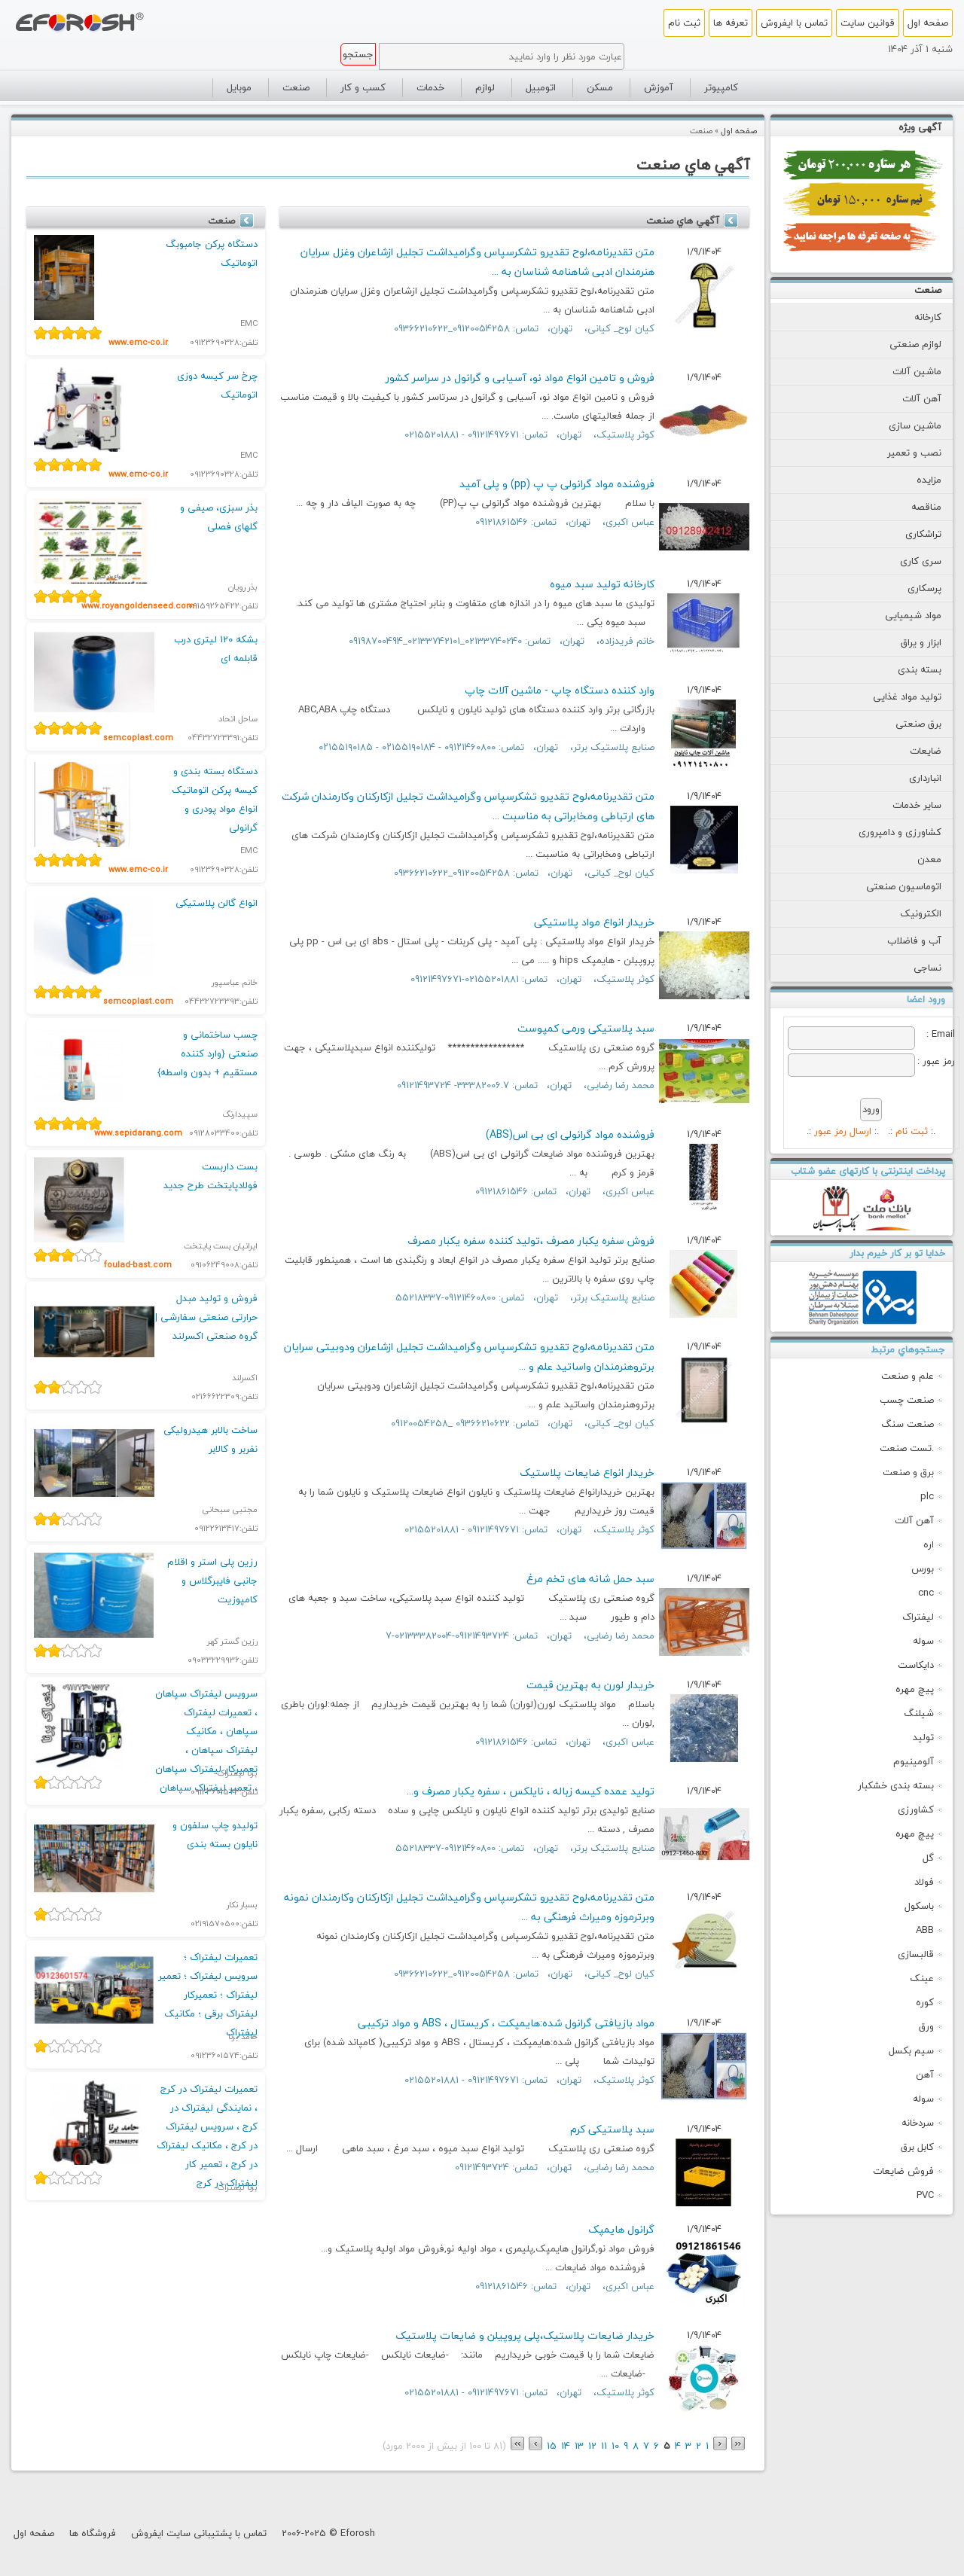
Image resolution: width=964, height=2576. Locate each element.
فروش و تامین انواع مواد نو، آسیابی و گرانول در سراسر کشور (520, 377)
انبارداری (913, 778)
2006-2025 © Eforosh (328, 2533)
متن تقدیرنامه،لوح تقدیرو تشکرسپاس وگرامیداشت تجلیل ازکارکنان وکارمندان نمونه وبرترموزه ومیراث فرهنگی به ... (469, 1907)
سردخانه (917, 2122)
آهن (925, 2074)
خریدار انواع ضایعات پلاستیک (587, 1472)
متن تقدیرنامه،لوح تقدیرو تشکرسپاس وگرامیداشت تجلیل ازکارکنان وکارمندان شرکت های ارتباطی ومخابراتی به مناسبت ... (468, 806)
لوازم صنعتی (903, 344)
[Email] (851, 1038)
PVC (925, 2195)
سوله (923, 1640)
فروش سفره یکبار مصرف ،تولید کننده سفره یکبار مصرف (530, 1240)
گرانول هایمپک (621, 2229)
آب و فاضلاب (902, 940)
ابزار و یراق (909, 642)
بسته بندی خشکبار (896, 1785)
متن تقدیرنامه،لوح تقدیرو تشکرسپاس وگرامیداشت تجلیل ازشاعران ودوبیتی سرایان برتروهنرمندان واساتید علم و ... (469, 1356)
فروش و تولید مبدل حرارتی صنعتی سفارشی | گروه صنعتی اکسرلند (206, 1317)
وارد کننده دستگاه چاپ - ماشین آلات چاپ (559, 690)
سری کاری (908, 561)
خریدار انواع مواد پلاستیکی (594, 922)
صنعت (927, 290)
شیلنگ (919, 1713)
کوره (925, 2002)
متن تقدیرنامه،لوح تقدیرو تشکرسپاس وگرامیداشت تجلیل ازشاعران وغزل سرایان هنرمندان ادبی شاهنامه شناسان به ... (477, 261)
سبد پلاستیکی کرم (612, 2129)
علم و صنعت (907, 1375)
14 (565, 2445)
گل (928, 1857)
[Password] (851, 1065)
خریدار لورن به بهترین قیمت (590, 1684)
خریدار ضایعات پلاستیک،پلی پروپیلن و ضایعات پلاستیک (524, 2335)
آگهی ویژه (919, 127)
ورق (926, 2026)
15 (552, 2445)
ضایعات (913, 750)
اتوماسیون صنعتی (891, 886)
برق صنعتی (906, 723)
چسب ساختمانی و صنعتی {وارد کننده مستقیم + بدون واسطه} (207, 1053)
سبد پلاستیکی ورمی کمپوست (585, 1028)
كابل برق (917, 2147)
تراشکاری (911, 534)
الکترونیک (908, 913)
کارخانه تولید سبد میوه (602, 584)
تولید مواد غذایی (895, 696)
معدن (917, 859)
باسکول (919, 1906)
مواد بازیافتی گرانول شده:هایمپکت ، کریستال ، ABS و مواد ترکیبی (506, 2023)
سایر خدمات (904, 805)
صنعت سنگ (907, 1424)
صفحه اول (928, 22)
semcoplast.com (138, 737)
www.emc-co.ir (138, 342)
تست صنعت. (907, 1448)
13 (579, 2445)
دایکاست (916, 1665)
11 (604, 2445)
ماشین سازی (903, 425)
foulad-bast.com (138, 1265)
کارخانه (915, 317)
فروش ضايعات (903, 2171)
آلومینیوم (913, 1761)
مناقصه (914, 506)
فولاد (924, 1881)
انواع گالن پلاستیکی (216, 903)
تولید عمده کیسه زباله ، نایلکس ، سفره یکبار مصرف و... (530, 1791)
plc (927, 1496)
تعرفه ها (730, 22)
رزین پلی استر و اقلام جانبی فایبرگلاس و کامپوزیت (212, 1580)
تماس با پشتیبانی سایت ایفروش (199, 2533)
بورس (922, 1568)
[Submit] (871, 1109)
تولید (923, 1737)
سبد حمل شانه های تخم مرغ (590, 1578)
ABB (925, 1930)
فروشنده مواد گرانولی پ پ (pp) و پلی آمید (556, 483)
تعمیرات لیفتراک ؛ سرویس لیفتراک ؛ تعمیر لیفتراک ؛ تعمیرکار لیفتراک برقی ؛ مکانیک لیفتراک (208, 1995)
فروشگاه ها (92, 2533)
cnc (926, 1592)
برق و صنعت (908, 1472)
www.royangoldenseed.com (137, 606)
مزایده (916, 479)
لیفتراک (918, 1616)
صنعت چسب (907, 1400)
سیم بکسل (911, 2050)
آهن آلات (909, 398)
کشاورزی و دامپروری (887, 832)
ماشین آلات (904, 371)
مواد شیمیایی (901, 615)
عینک (922, 1978)
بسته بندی (907, 669)
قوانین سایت (867, 22)
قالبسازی (916, 1954)
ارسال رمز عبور (842, 1131)
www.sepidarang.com (138, 1133)
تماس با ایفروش (794, 22)
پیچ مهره (914, 1689)
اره (928, 1544)
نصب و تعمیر (902, 452)
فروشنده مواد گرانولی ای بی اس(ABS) (570, 1134)
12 (592, 2445)
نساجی (915, 967)
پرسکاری (912, 588)
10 (615, 2445)
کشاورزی (916, 1809)
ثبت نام (684, 22)
